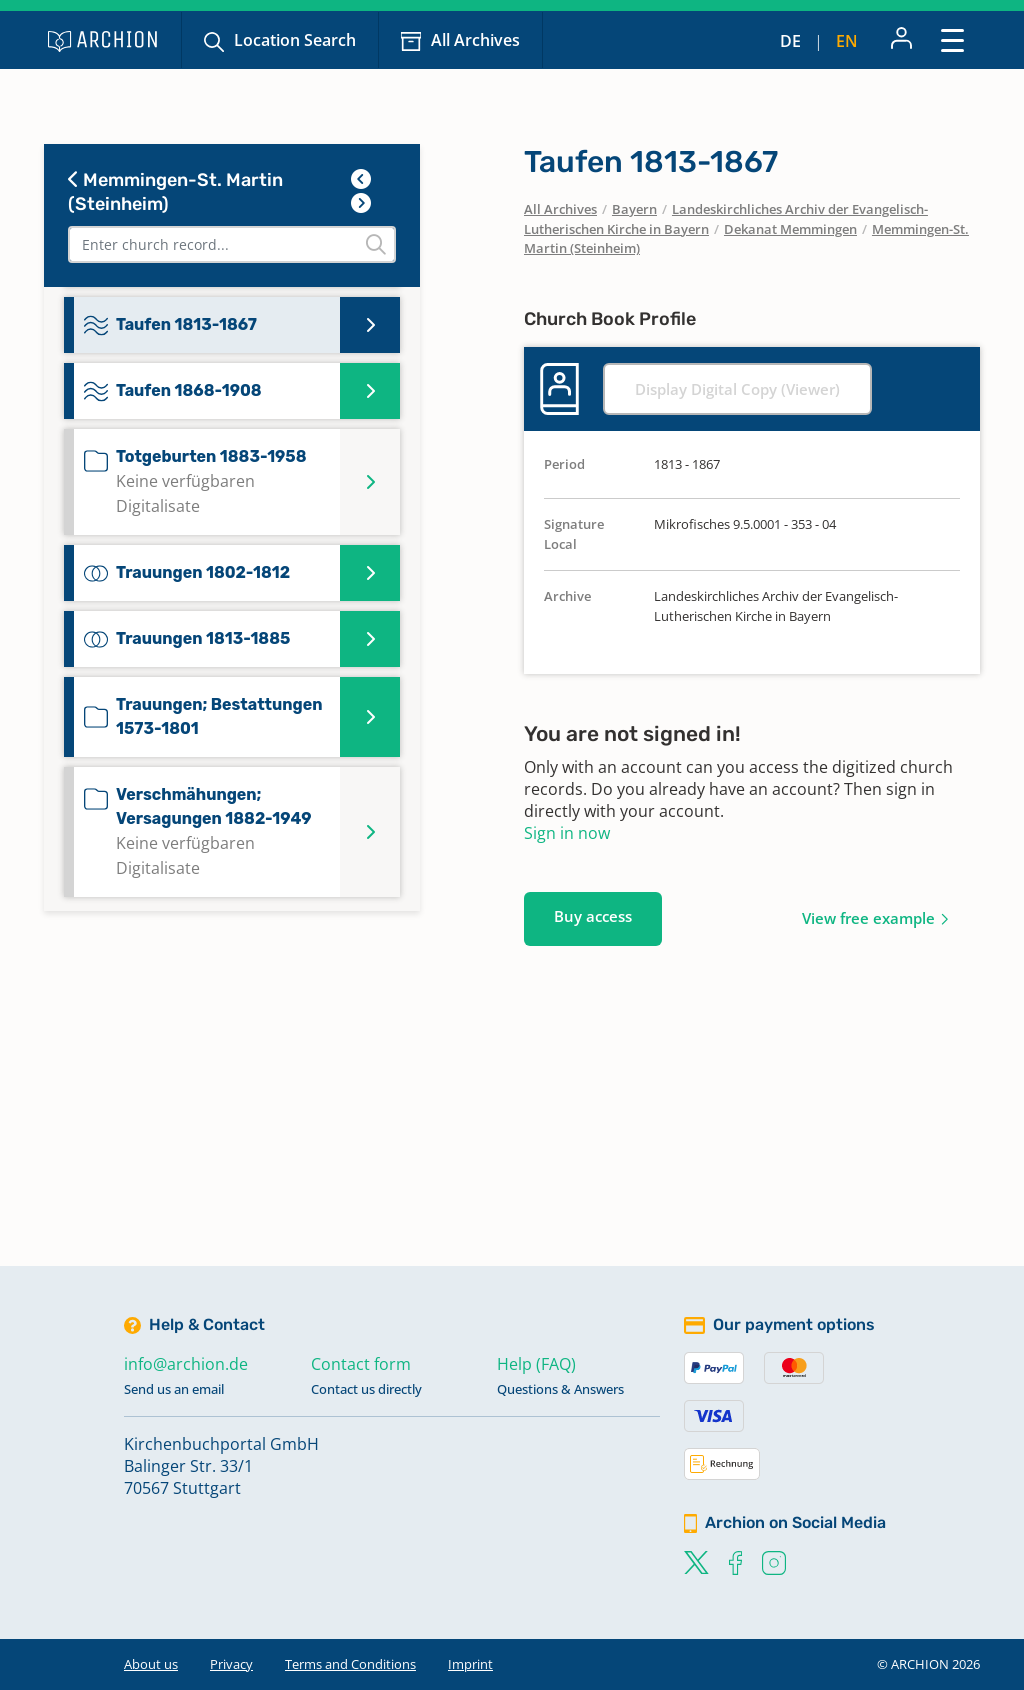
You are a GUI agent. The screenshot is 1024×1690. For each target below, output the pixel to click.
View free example (868, 918)
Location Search (295, 40)
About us (151, 1664)
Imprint (470, 1664)
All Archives (475, 40)
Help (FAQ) (536, 1364)
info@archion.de (186, 1364)
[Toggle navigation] (952, 39)
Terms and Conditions (350, 1664)
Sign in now (567, 833)
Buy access (593, 916)
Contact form (361, 1364)
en (847, 41)
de (790, 41)
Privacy (231, 1664)
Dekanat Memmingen (790, 229)
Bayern (634, 209)
